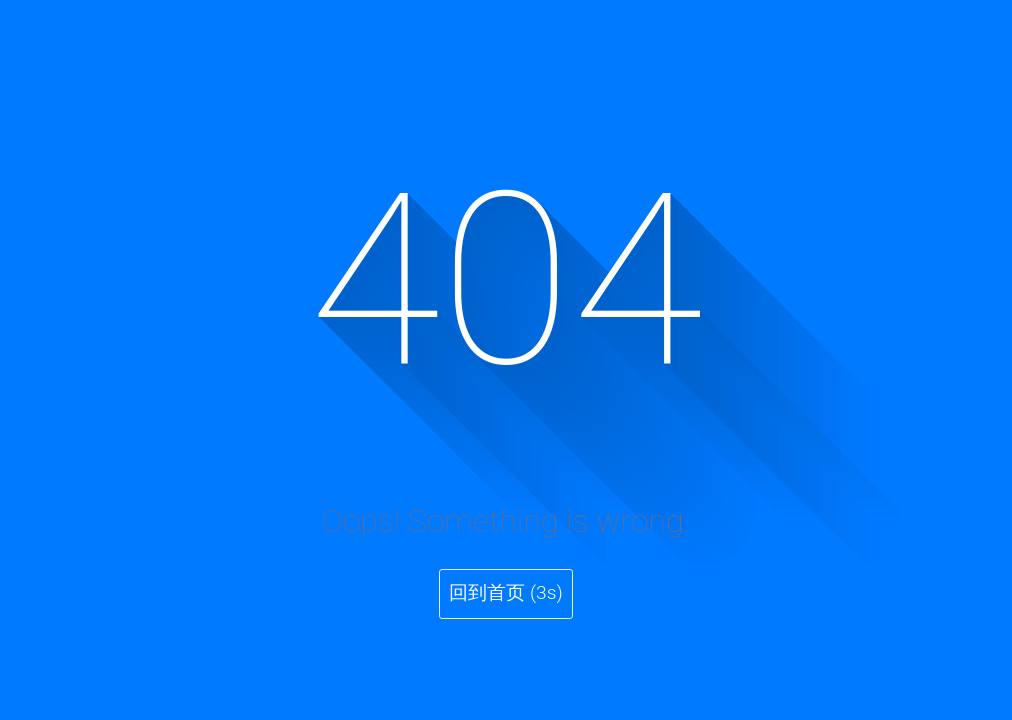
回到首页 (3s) (505, 592)
